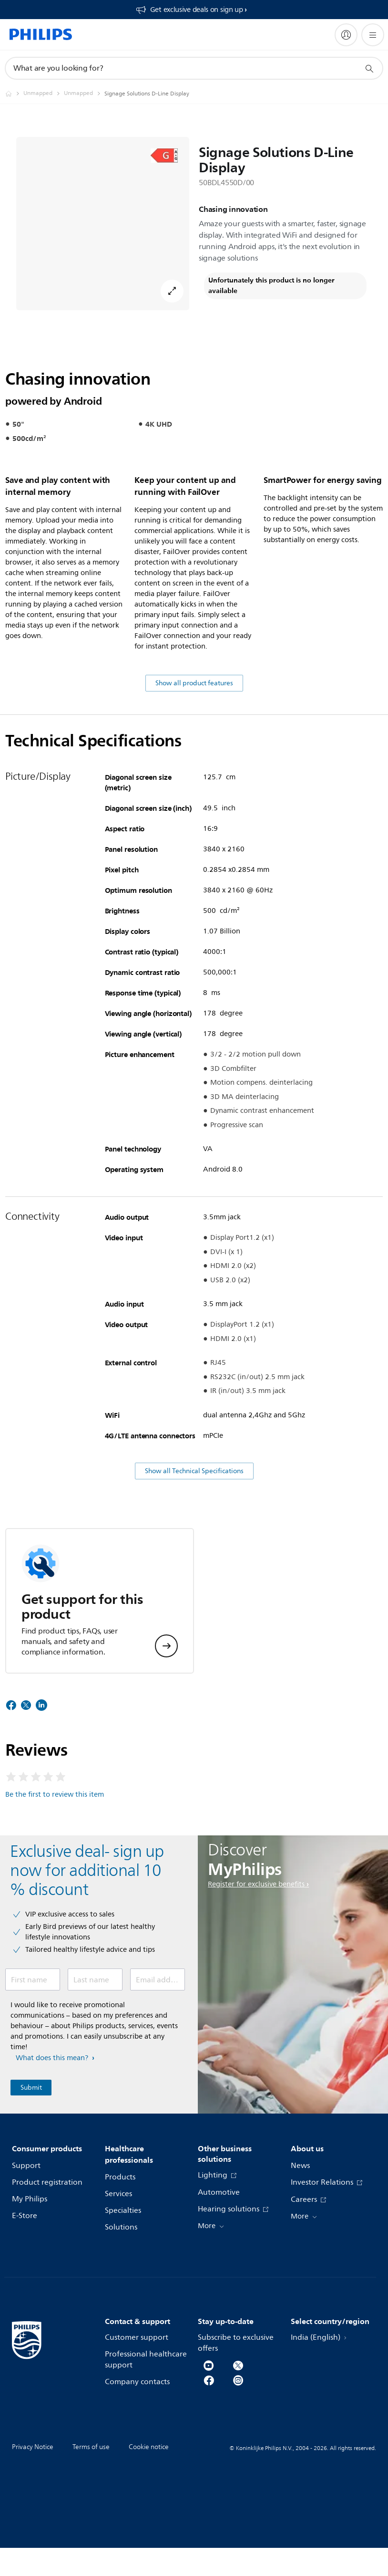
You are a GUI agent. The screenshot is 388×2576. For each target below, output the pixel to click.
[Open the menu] (372, 34)
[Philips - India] (14, 93)
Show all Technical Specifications (194, 1527)
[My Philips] (346, 34)
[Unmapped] (43, 93)
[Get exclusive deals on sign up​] (191, 9)
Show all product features (194, 740)
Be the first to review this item (54, 1852)
